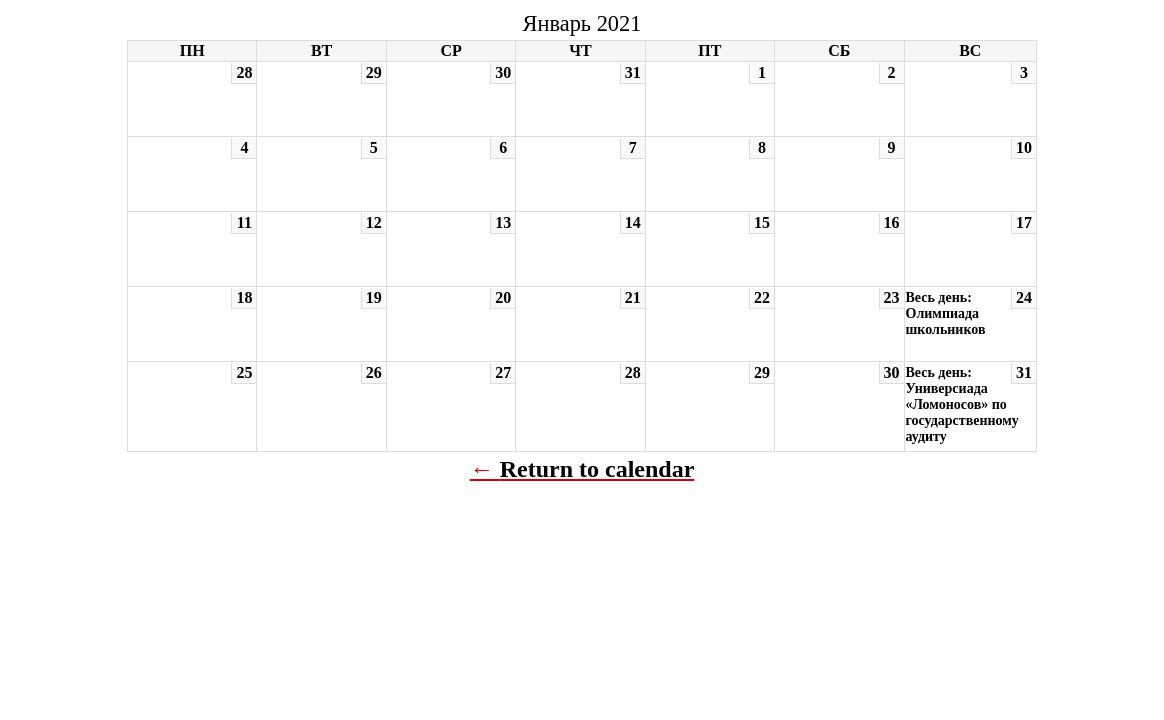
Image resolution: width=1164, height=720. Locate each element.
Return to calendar (597, 469)
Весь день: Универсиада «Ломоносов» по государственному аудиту (962, 404)
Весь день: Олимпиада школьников (946, 313)
